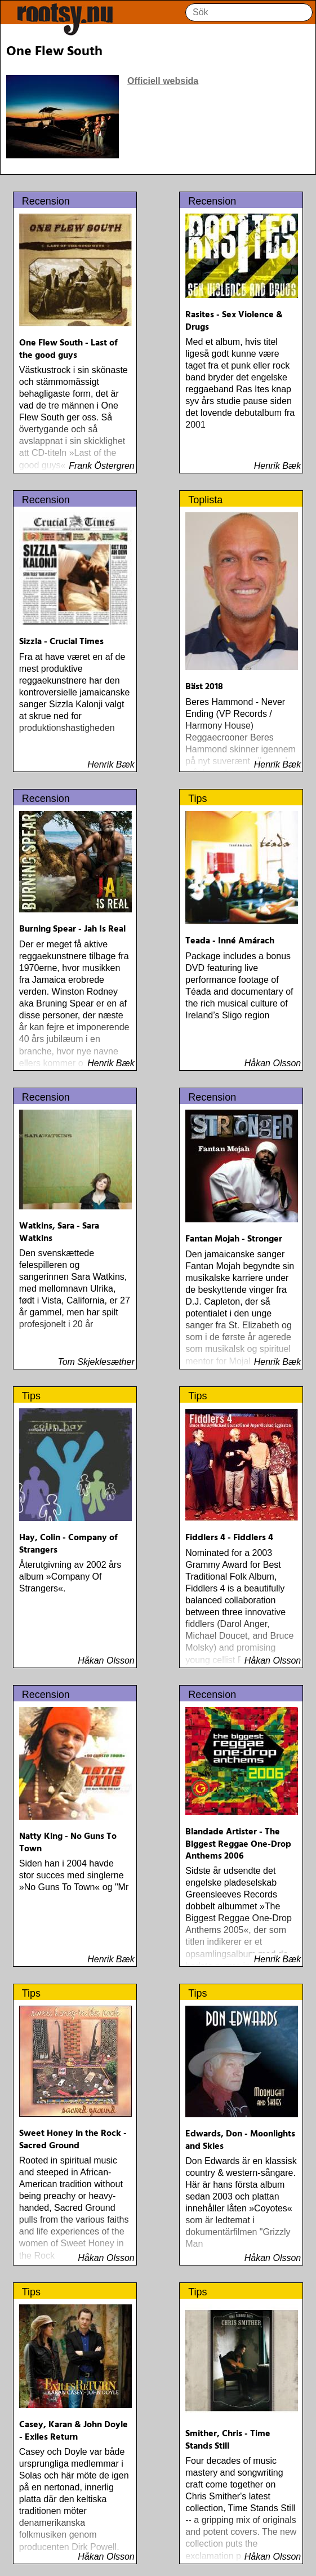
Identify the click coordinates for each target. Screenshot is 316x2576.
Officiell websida (162, 81)
